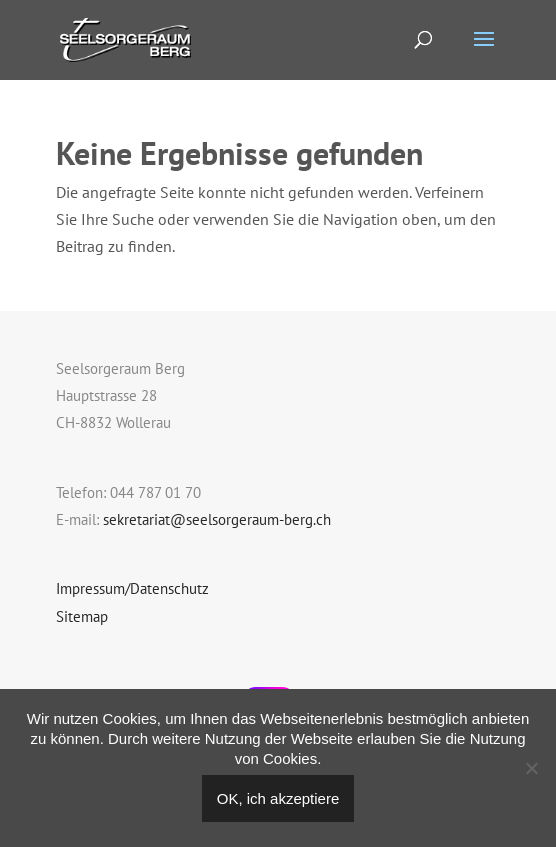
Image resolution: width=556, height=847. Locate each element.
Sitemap (82, 616)
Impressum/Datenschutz (132, 588)
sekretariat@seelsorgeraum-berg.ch (217, 519)
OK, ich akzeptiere (278, 798)
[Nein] (531, 768)
